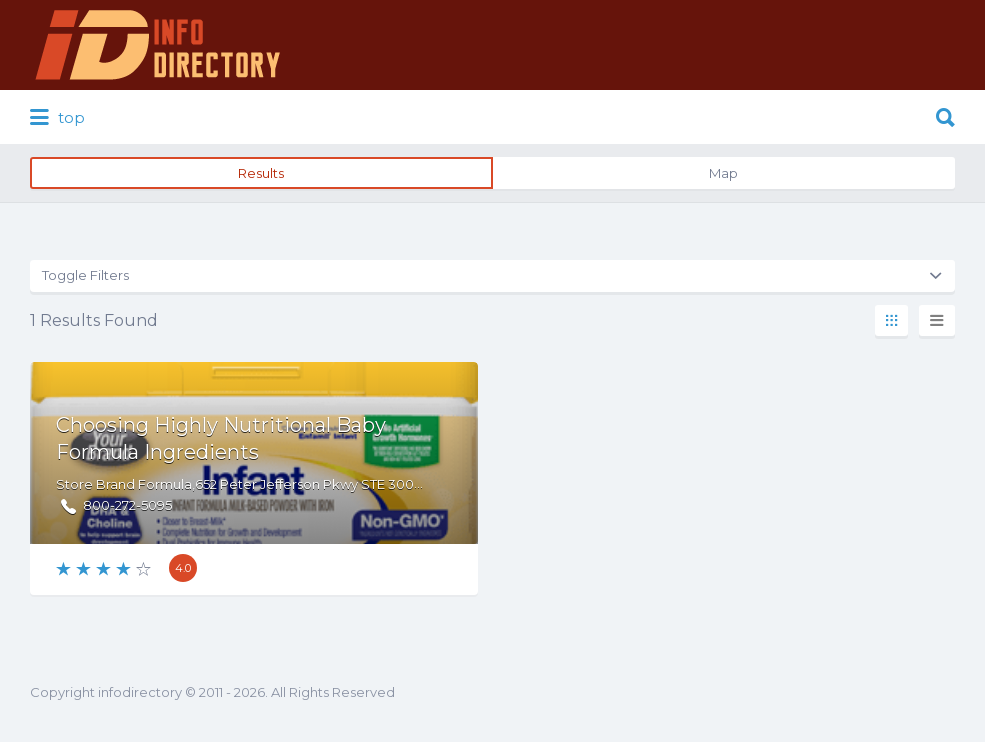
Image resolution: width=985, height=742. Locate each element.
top (57, 118)
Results (261, 173)
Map (723, 173)
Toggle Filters (85, 275)
